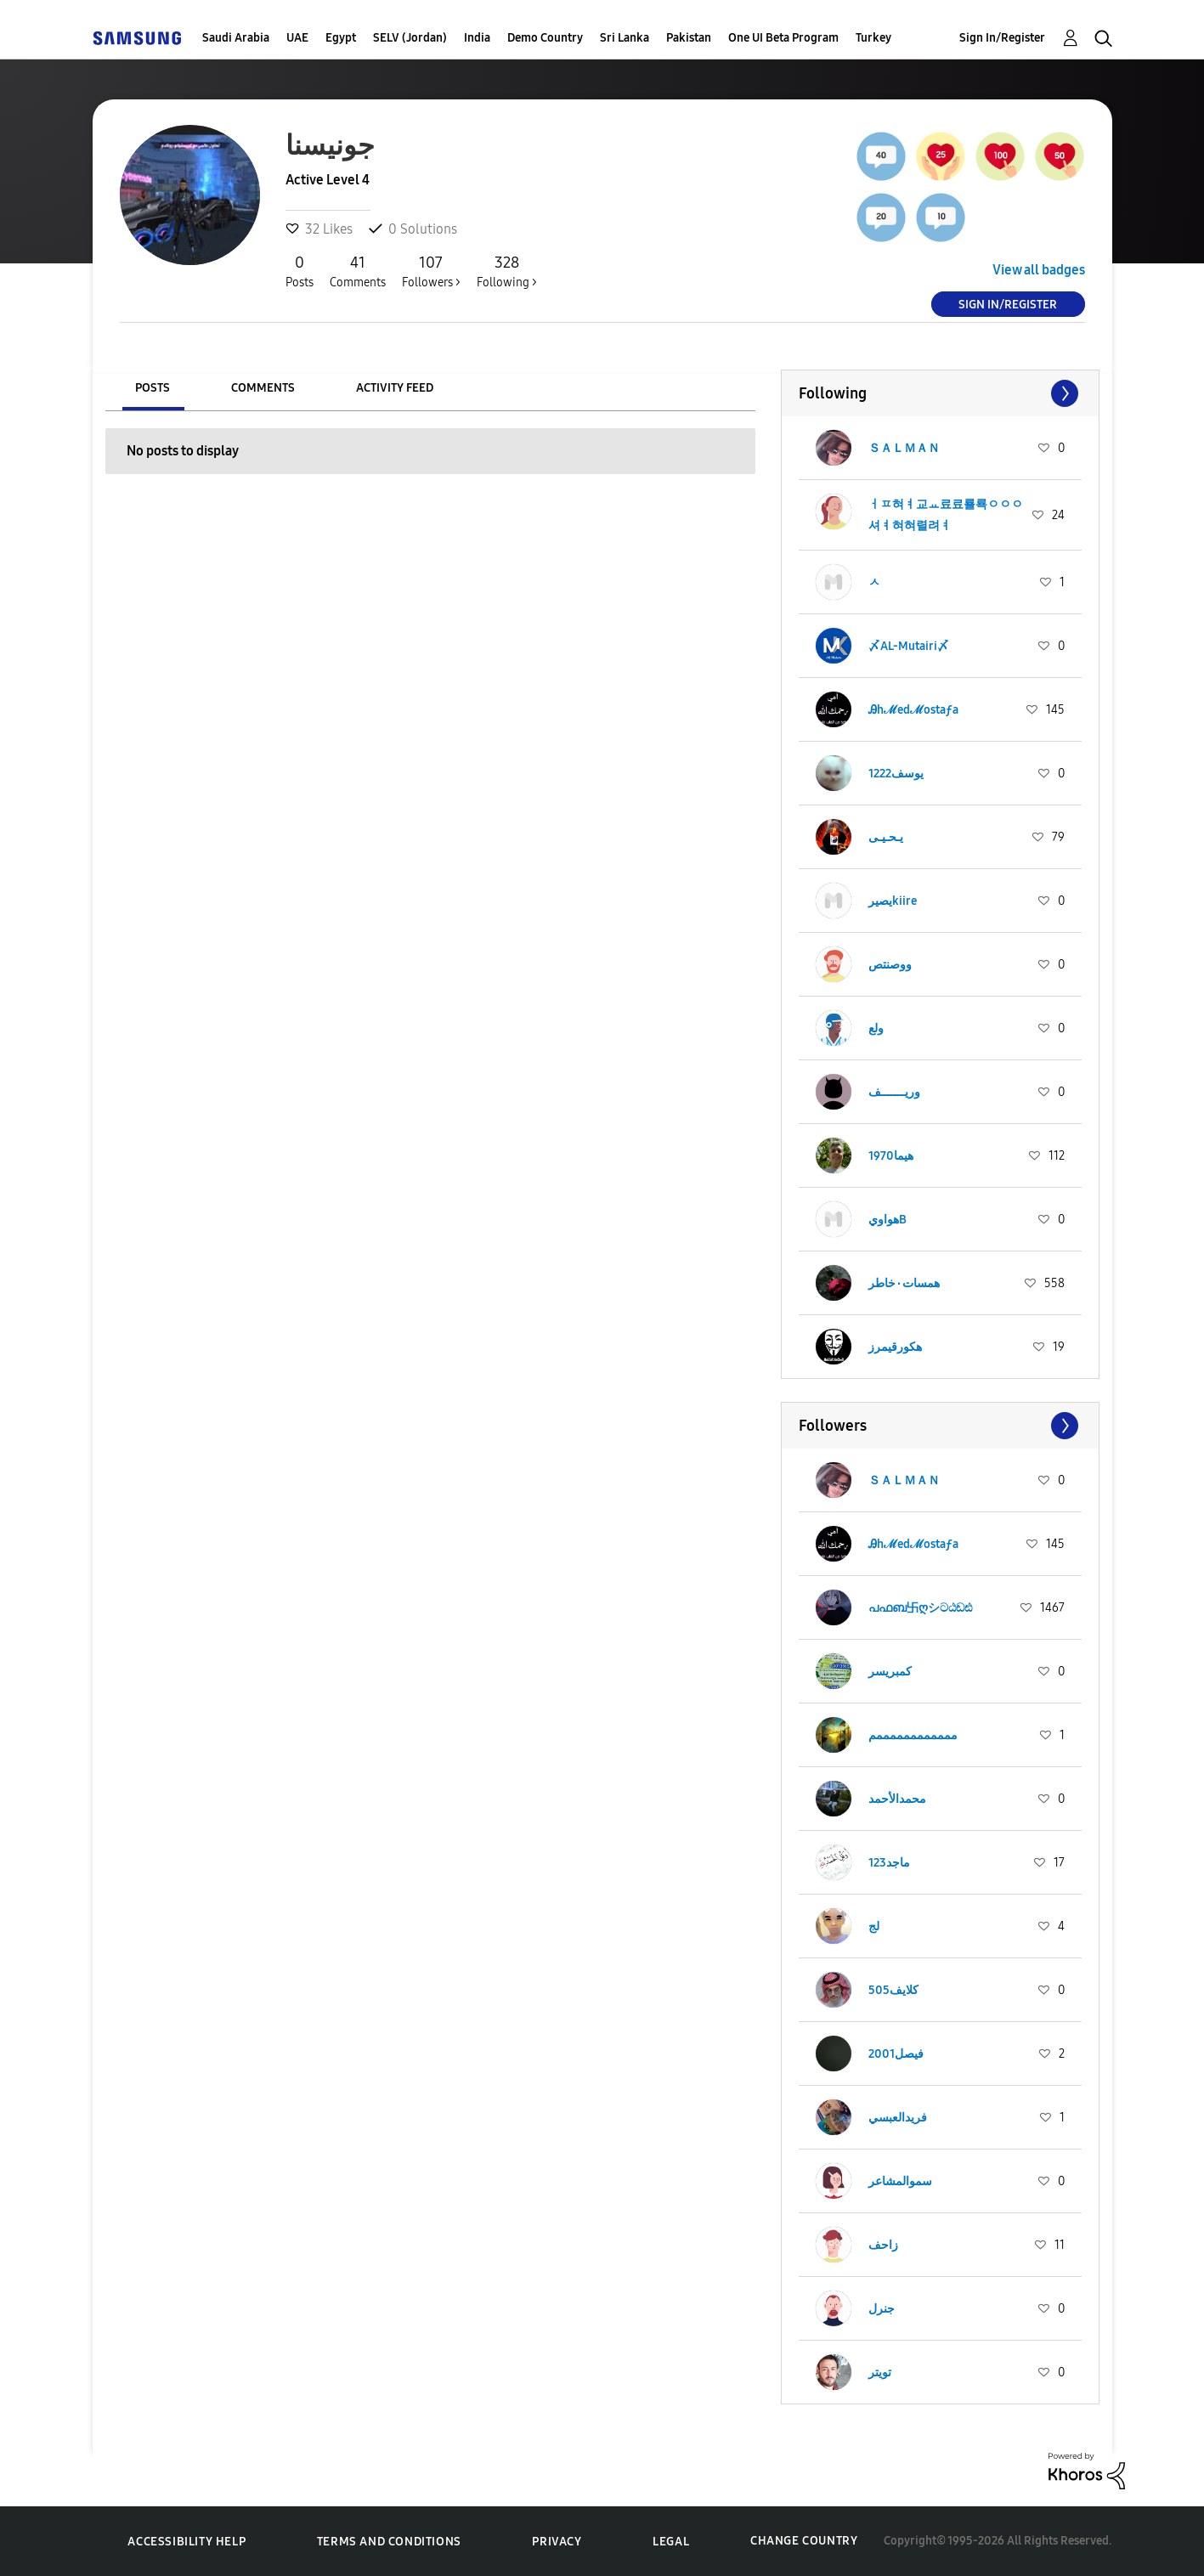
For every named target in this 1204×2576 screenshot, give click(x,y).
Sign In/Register (1002, 38)
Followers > (431, 271)
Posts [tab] (152, 388)
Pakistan (688, 38)
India (477, 38)
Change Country (803, 2541)
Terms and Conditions (389, 2541)
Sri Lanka (624, 38)
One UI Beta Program (783, 38)
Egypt (340, 38)
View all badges (1038, 270)
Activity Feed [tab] (394, 388)
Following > (507, 271)
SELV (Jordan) (410, 38)
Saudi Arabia (235, 38)
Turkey (873, 38)
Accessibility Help (186, 2541)
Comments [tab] (263, 388)
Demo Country (545, 38)
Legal (671, 2541)
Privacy (556, 2541)
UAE (297, 38)
